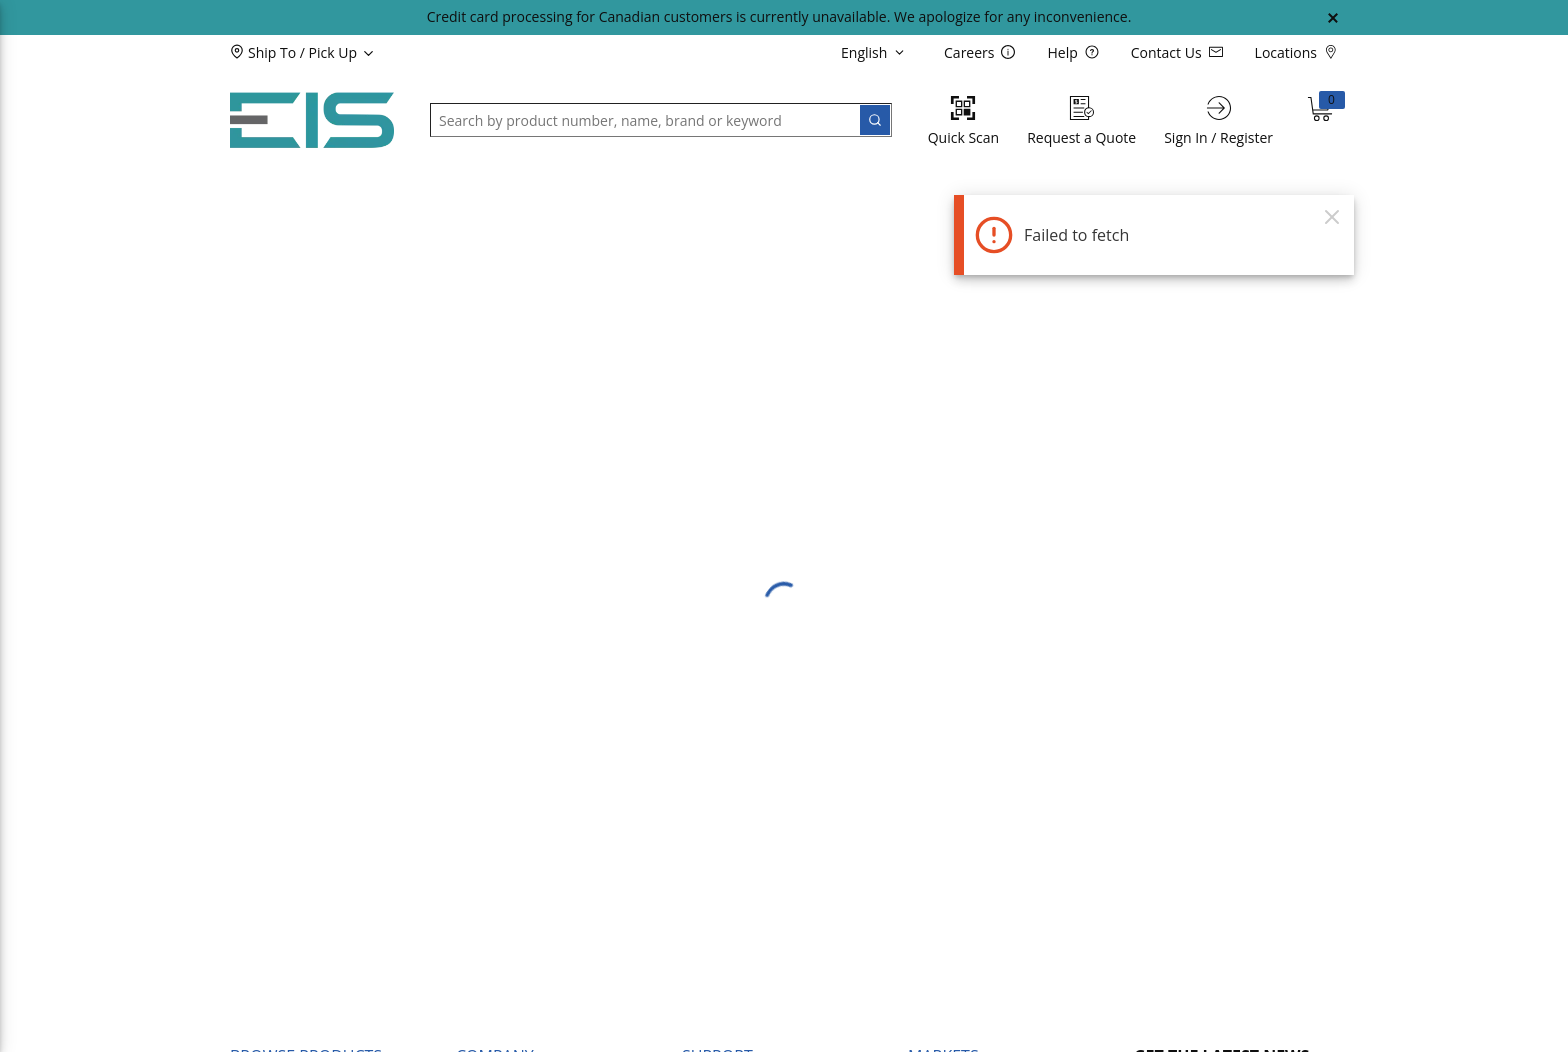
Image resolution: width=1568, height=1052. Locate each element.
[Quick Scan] (963, 120)
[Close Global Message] (1333, 18)
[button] (335, 52)
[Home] (312, 120)
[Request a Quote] (1081, 120)
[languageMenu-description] (876, 52)
